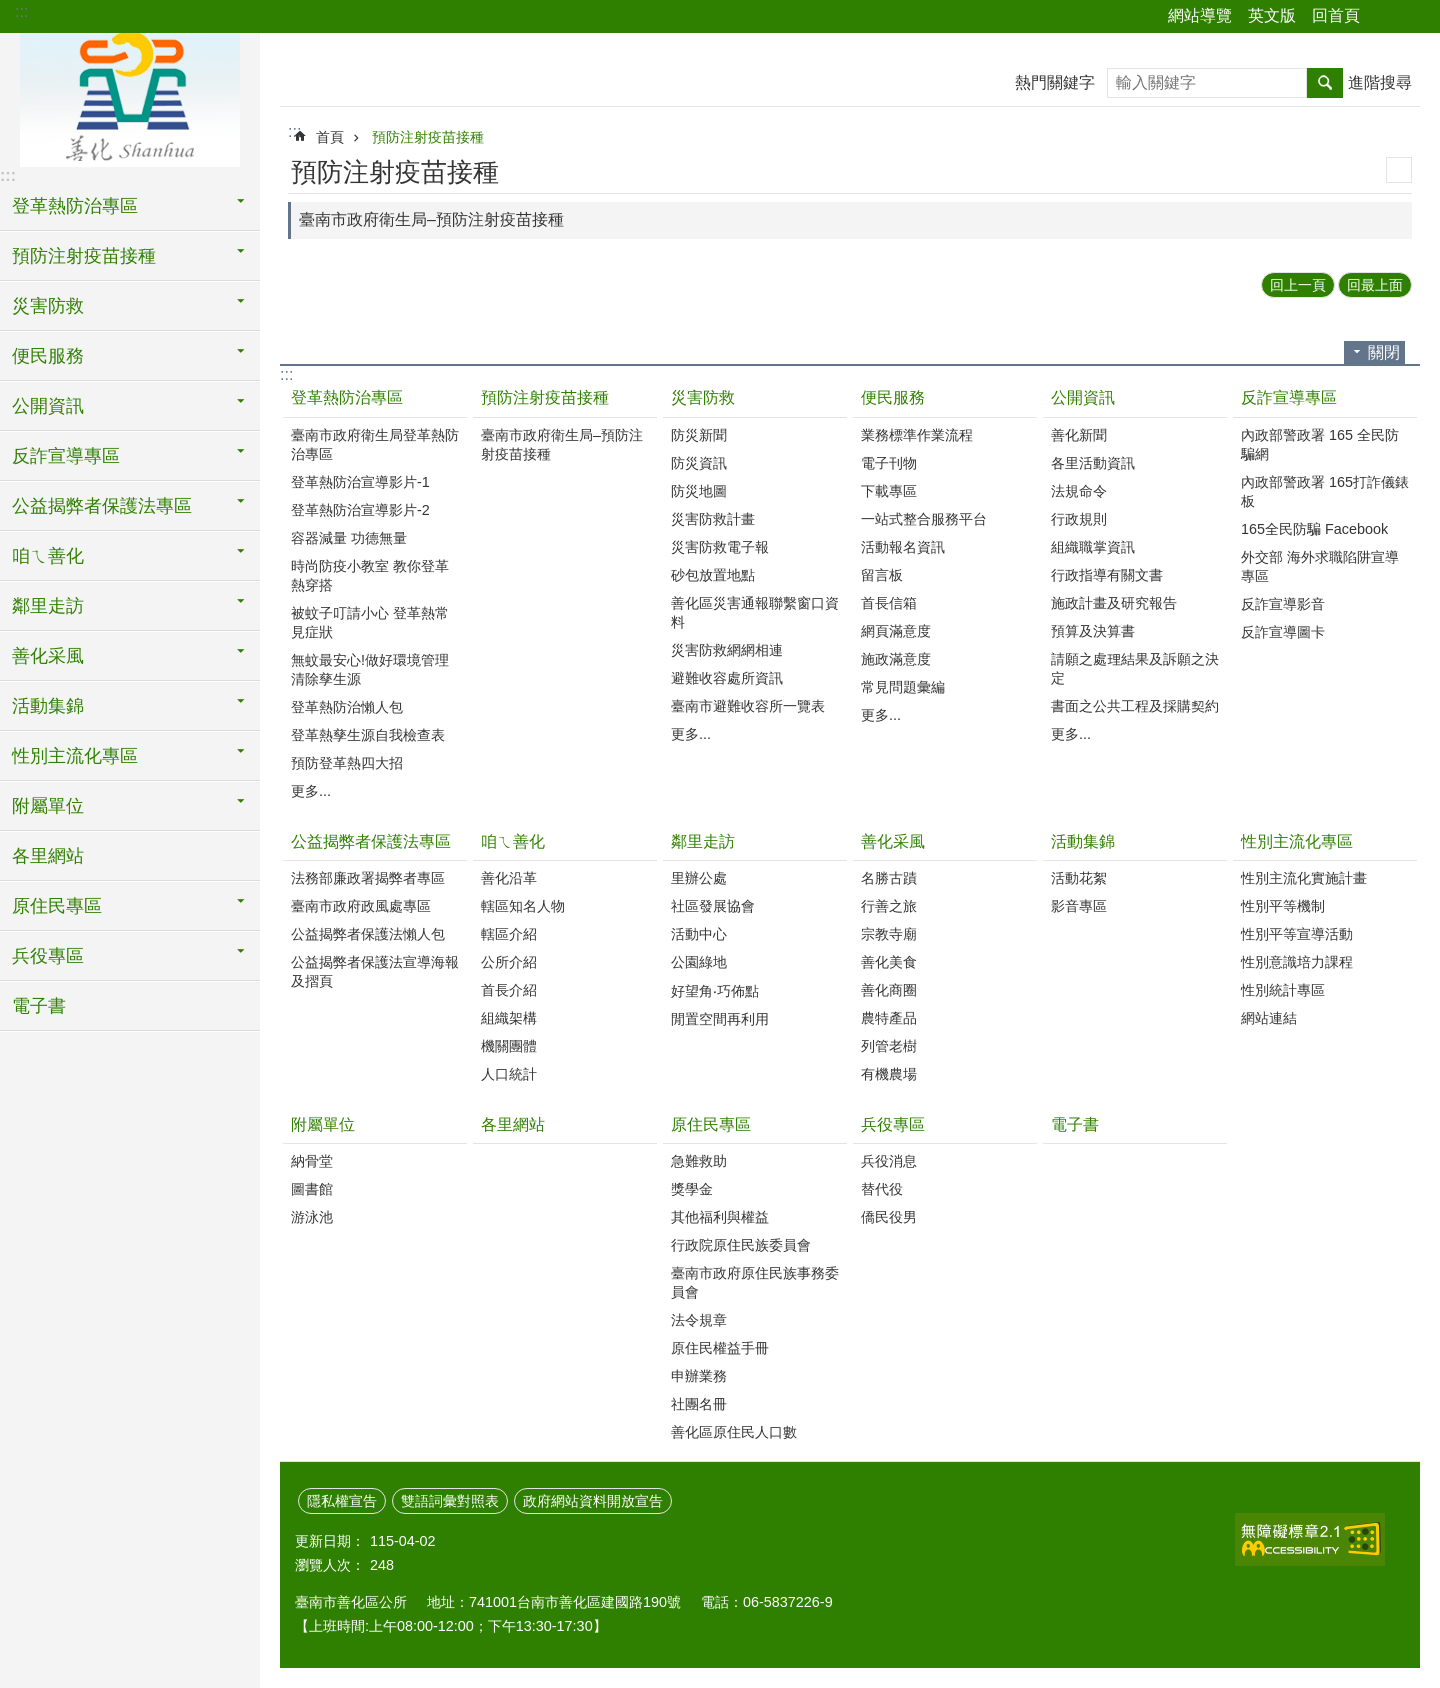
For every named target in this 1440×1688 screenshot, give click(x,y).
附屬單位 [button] (48, 806)
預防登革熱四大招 (347, 763)
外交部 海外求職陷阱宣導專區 (1320, 566)
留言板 (882, 575)
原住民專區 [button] (57, 906)
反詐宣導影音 (1283, 604)
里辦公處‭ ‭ (701, 878)
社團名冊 (699, 1404)
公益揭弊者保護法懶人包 (368, 934)
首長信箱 (889, 603)
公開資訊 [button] (48, 406)
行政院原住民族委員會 (741, 1245)
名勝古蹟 (889, 878)
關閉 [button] (1384, 352)
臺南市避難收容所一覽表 (748, 706)
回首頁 (1336, 15)
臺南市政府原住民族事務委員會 (755, 1282)
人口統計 (509, 1074)
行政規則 (1079, 519)
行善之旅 (889, 906)
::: (21, 11)
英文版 (1272, 15)
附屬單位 (323, 1124)
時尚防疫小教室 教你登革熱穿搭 (370, 575)
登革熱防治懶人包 (347, 707)
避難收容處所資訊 (727, 678)
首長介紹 (509, 990)
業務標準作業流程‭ (917, 435)
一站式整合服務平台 (924, 519)
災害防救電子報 (720, 547)
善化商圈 (889, 990)
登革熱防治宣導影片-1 (360, 482)
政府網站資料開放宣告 (593, 1501)
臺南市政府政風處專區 (361, 906)
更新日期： (330, 1541)
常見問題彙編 (903, 687)
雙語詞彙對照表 (450, 1501)
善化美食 (889, 962)
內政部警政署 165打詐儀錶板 (1325, 491)
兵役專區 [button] (48, 956)
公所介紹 (509, 962)
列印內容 (1399, 170)
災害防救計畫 (713, 519)
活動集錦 (1083, 841)
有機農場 (889, 1074)
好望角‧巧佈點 (715, 991)
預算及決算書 (1093, 631)
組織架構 (509, 1018)
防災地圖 (699, 491)
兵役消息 (889, 1161)
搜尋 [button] (1325, 83)
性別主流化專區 (1297, 841)
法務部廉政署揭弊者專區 (368, 878)
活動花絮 (1079, 878)
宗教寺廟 (889, 934)
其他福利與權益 (720, 1217)
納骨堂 (312, 1161)
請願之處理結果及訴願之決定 (1135, 668)
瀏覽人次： (330, 1565)
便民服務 (893, 397)
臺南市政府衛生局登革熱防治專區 (375, 444)
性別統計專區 (1283, 990)
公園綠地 (699, 962)
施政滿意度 (896, 659)
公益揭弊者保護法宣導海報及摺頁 (375, 971)
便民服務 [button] (48, 356)
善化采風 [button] (48, 656)
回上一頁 (1298, 285)
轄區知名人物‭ (523, 906)
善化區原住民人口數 (734, 1432)
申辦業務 (699, 1376)
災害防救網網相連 (727, 650)
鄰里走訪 (703, 841)
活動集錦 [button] (48, 706)
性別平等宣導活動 (1297, 934)
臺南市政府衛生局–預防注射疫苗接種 (431, 219)
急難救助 (699, 1161)
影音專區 (1079, 906)
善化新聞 (1079, 435)
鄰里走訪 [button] (48, 606)
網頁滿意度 (896, 631)
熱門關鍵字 (1055, 82)
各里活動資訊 (1093, 463)
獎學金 (692, 1189)
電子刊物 (889, 463)
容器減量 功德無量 (349, 538)
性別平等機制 (1283, 906)
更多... (311, 791)
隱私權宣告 (342, 1501)
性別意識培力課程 (1297, 962)
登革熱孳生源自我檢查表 (368, 735)
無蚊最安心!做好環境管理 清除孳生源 (370, 669)
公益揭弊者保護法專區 (371, 841)
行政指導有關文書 (1107, 575)
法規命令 (1079, 491)
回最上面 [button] (1375, 285)
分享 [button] (1385, 17)
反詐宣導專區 (1289, 397)
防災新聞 (699, 435)
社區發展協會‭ (713, 906)
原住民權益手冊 (720, 1348)
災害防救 (703, 397)
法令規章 (699, 1320)
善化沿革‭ (509, 878)
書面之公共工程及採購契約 (1135, 706)
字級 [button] (1413, 17)
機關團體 (509, 1046)
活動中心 (699, 934)
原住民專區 (711, 1124)
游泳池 (312, 1217)
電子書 (39, 1006)
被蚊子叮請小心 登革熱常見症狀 (370, 622)
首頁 (330, 137)
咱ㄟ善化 (513, 841)
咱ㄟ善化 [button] (48, 556)
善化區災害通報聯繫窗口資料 (755, 612)
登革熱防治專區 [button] (75, 206)
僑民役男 (889, 1217)
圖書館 (312, 1189)
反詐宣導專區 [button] (66, 456)
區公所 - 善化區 (130, 97)
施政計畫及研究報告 (1114, 603)
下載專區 (889, 491)
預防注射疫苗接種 (428, 137)
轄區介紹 (509, 934)
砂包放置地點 (713, 575)
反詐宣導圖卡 (1283, 632)
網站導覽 (1200, 15)
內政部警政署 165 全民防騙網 (1320, 444)
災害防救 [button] (48, 306)
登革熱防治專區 (347, 397)
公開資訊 (1083, 397)
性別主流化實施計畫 (1304, 878)
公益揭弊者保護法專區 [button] (102, 506)
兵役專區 (893, 1124)
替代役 (882, 1189)
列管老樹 (889, 1046)
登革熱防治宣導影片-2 (360, 510)
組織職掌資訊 (1093, 547)
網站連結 (1269, 1018)
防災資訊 (699, 463)
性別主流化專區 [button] (75, 756)
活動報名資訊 (903, 547)
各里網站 (48, 856)
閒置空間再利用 (720, 1019)
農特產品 (889, 1018)
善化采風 (893, 841)
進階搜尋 (1380, 82)
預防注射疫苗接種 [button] (84, 256)
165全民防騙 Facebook (1314, 529)
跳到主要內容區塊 (10, 10)
